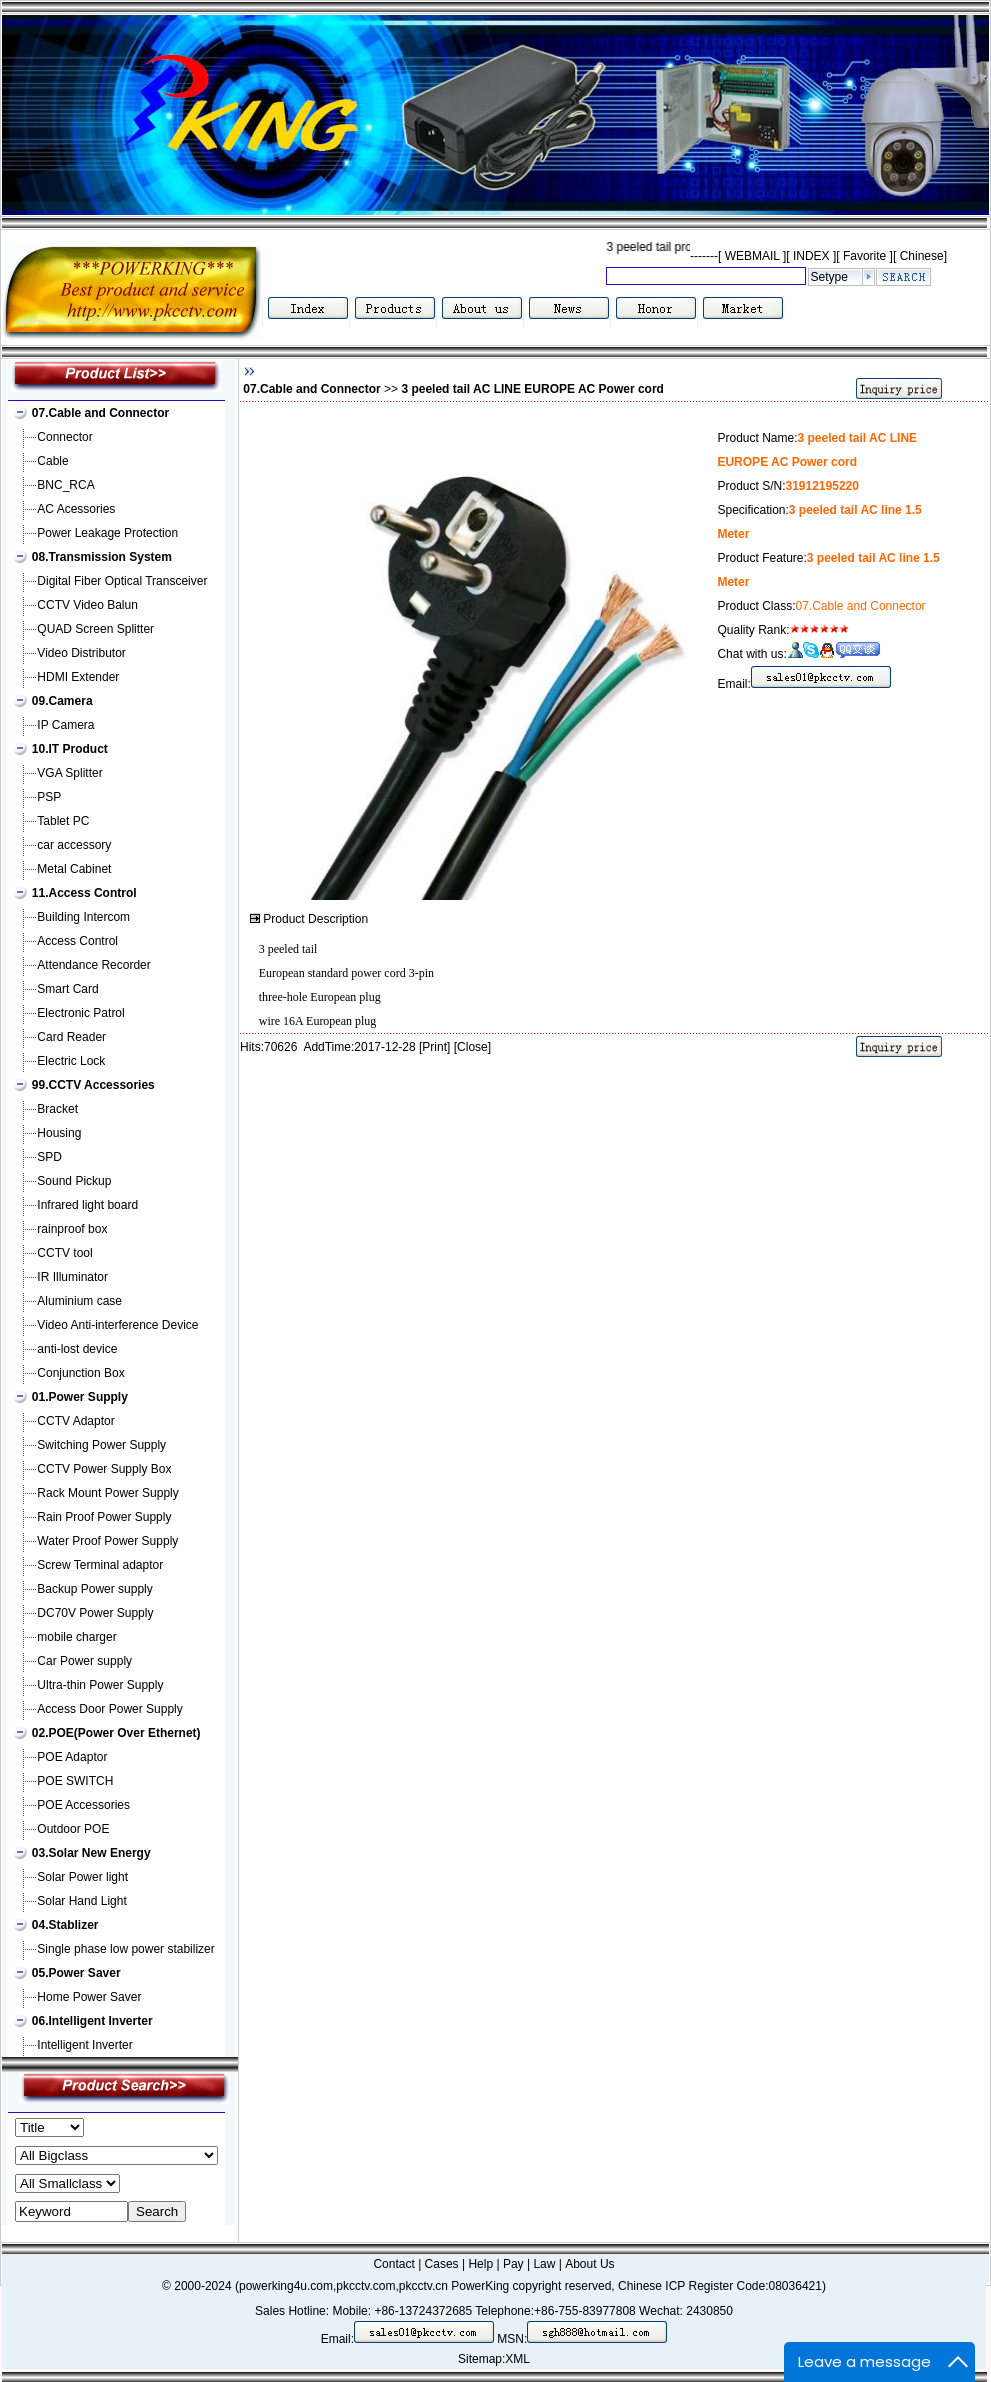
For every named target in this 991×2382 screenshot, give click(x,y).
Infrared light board (87, 1205)
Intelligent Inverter (84, 2045)
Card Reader (71, 1037)
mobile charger (76, 1637)
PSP (49, 797)
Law (544, 2264)
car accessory (74, 845)
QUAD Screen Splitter (95, 629)
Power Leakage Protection (107, 533)
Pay (513, 2264)
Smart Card (67, 989)
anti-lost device (77, 1349)
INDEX (811, 256)
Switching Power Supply (101, 1445)
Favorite (865, 256)
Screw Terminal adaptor (100, 1565)
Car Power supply (84, 1661)
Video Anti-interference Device (117, 1325)
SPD (49, 1157)
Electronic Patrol (80, 1013)
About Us (589, 2264)
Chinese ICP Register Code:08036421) (722, 2286)
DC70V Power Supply (95, 1613)
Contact (393, 2264)
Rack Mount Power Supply (107, 1493)
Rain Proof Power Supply (104, 1517)
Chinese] (923, 256)
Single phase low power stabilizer (125, 1949)
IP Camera (65, 725)
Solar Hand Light (81, 1901)
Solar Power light (82, 1877)
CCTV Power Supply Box (104, 1469)
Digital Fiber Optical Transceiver (122, 581)
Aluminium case (79, 1301)
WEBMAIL (752, 256)
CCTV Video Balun (87, 605)
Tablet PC (63, 821)
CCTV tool (64, 1253)
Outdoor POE (73, 1829)
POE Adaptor (72, 1757)
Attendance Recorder (93, 965)
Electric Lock (71, 1061)
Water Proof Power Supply (107, 1541)
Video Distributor (81, 653)
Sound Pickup (74, 1181)
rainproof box (72, 1229)
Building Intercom (83, 917)
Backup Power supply (94, 1589)
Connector (64, 437)
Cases (442, 2264)
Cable (52, 461)
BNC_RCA (65, 485)
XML (517, 2359)
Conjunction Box (80, 1373)
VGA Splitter (69, 773)
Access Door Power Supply (109, 1709)
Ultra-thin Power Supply (100, 1685)
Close (472, 1047)
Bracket (57, 1109)
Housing (59, 1133)
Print (434, 1047)
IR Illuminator (72, 1277)
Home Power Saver (89, 1997)
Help (480, 2264)
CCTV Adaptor (75, 1421)
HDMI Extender (78, 677)
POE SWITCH (75, 1781)
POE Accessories (83, 1805)
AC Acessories (76, 509)
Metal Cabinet (74, 869)
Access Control (77, 941)
